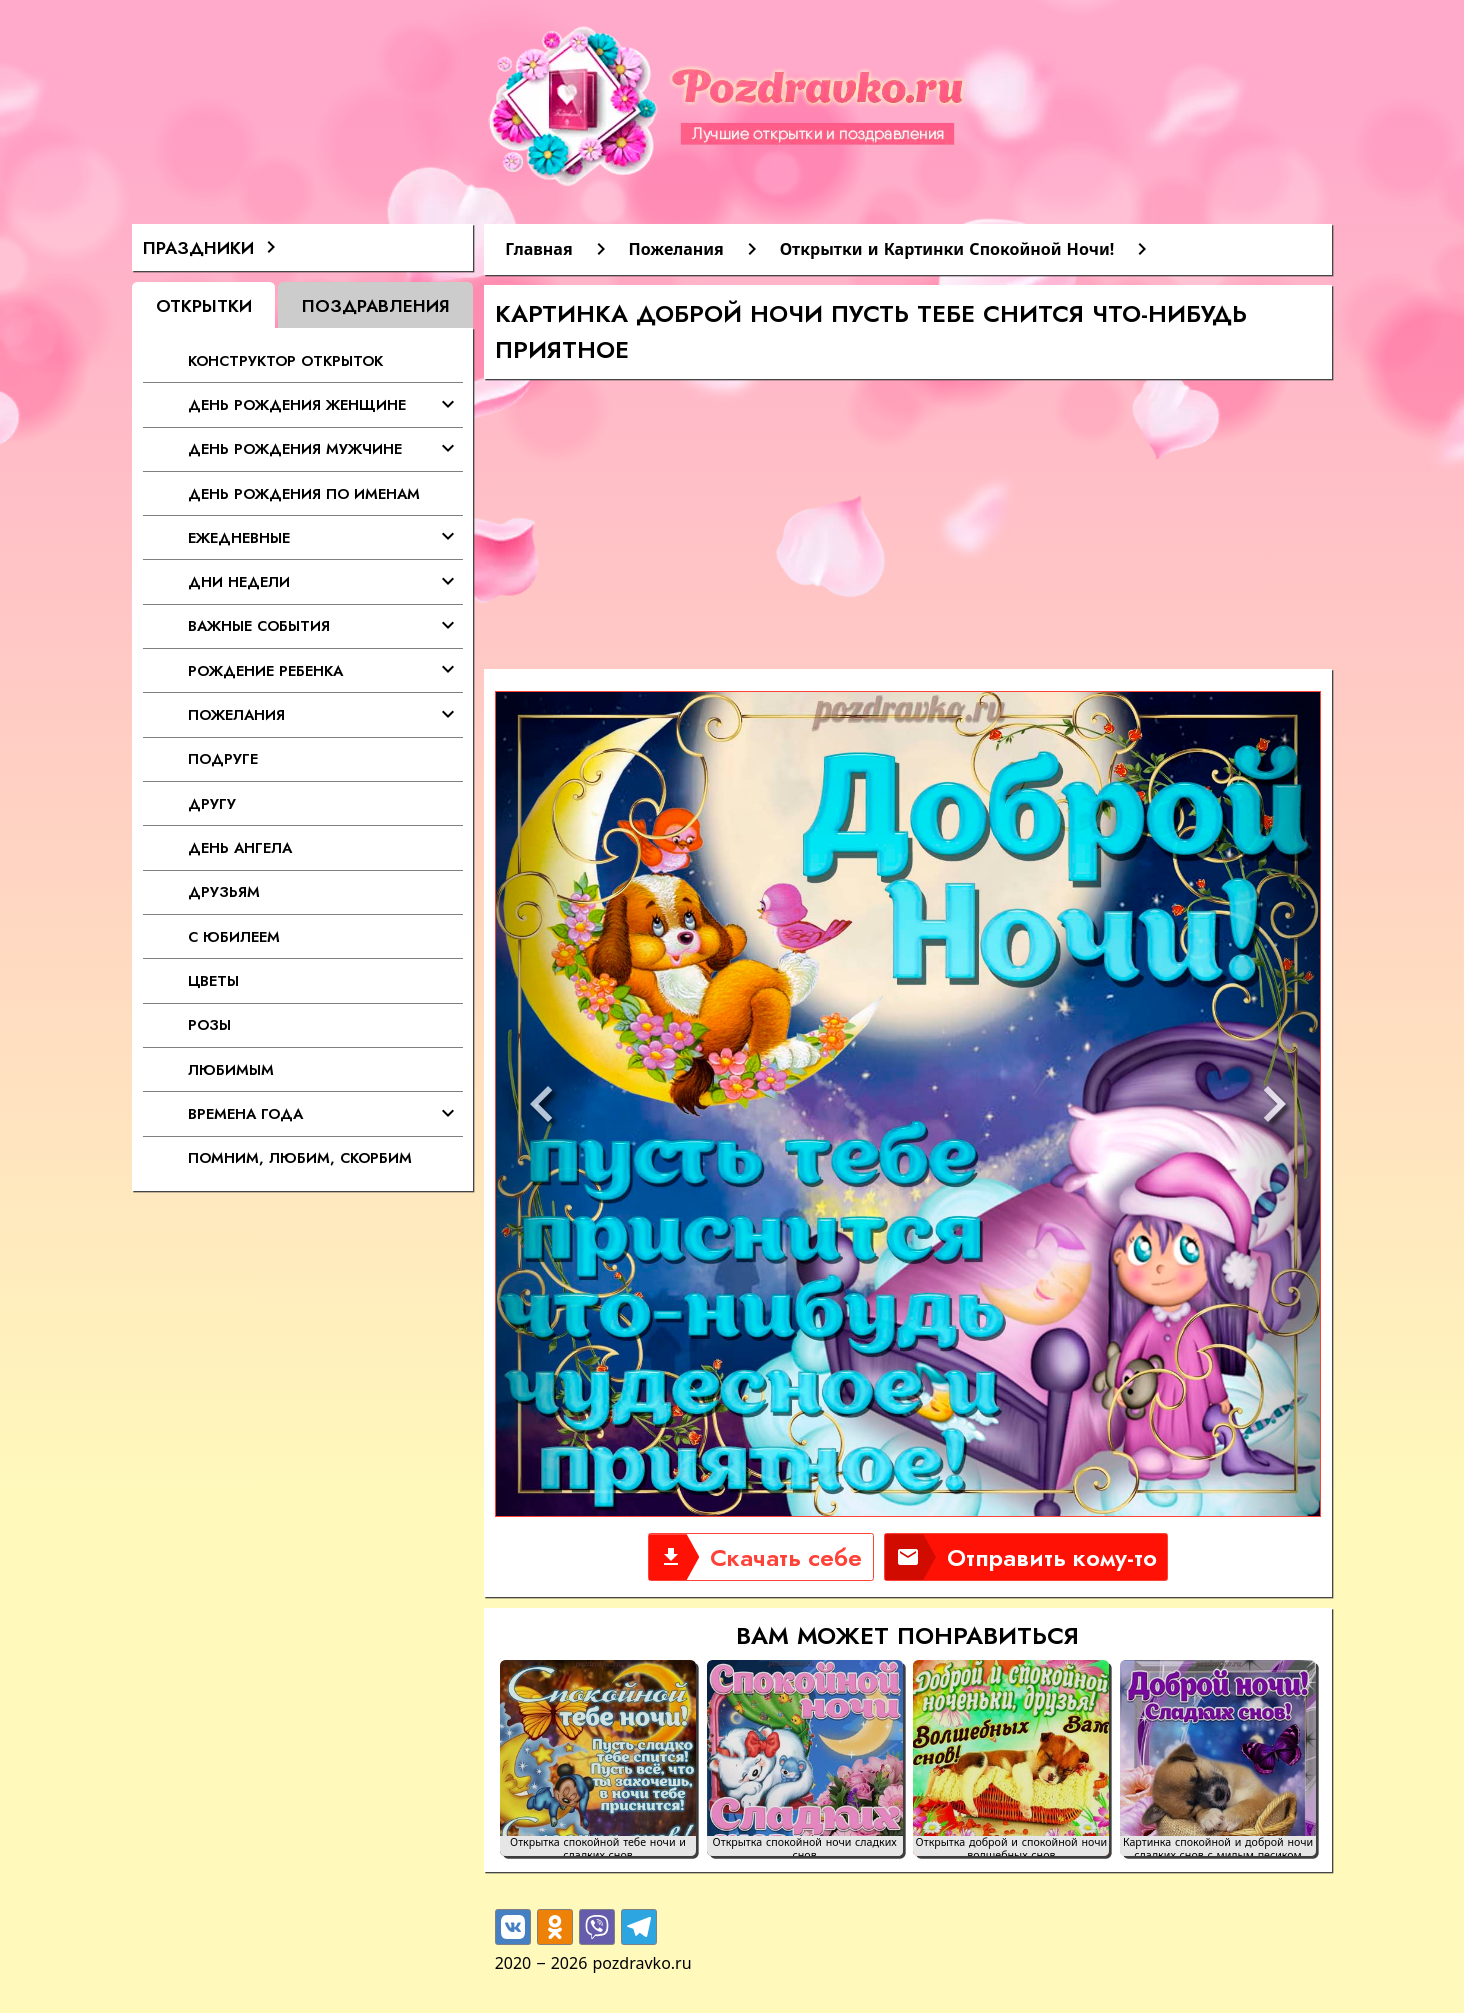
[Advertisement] (908, 529)
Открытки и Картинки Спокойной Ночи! (947, 249)
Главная (538, 249)
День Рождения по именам (304, 493)
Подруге (223, 758)
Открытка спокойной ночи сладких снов (805, 1846)
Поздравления (376, 305)
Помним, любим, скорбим (300, 1157)
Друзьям (224, 891)
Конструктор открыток (285, 360)
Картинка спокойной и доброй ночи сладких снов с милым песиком (1218, 1846)
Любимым (231, 1069)
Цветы (213, 980)
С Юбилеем (234, 936)
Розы (209, 1024)
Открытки (204, 305)
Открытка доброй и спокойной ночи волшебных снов (1012, 1846)
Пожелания (676, 249)
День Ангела (240, 847)
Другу (212, 803)
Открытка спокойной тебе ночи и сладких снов (598, 1846)
